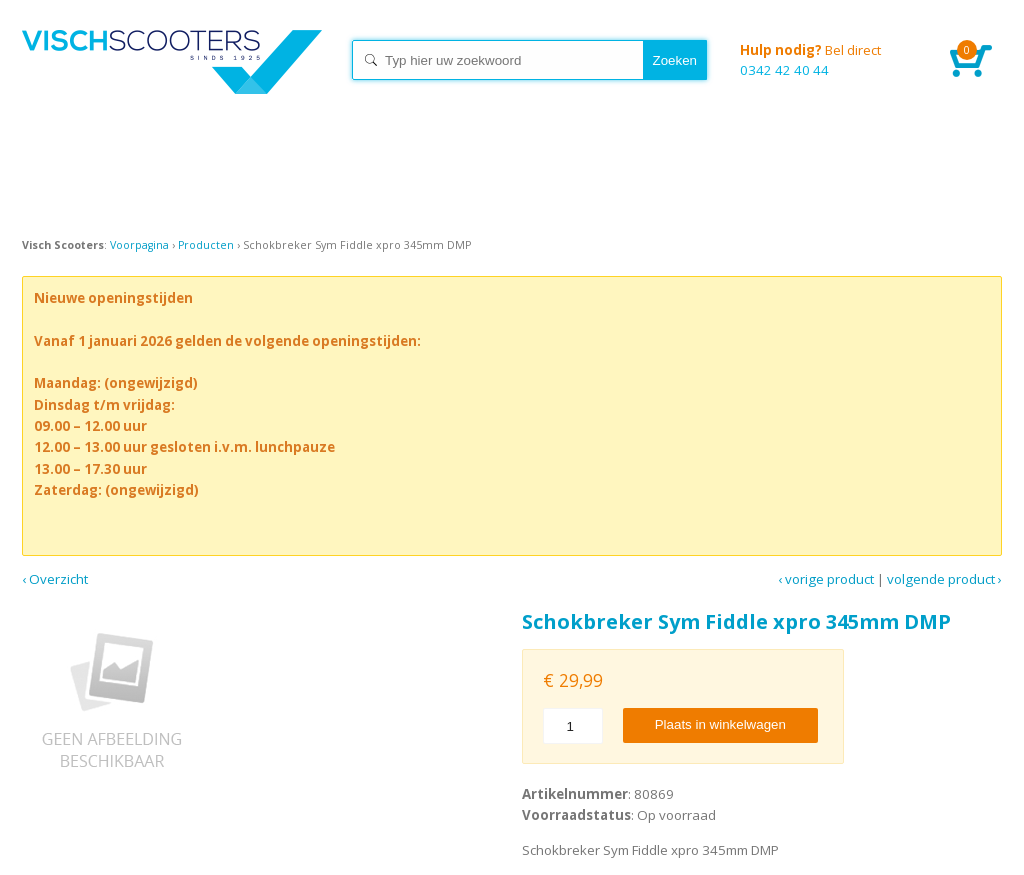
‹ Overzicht (55, 579)
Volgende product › (944, 579)
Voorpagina (139, 245)
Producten (206, 245)
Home (172, 80)
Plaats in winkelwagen (720, 724)
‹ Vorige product (826, 579)
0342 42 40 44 (830, 59)
